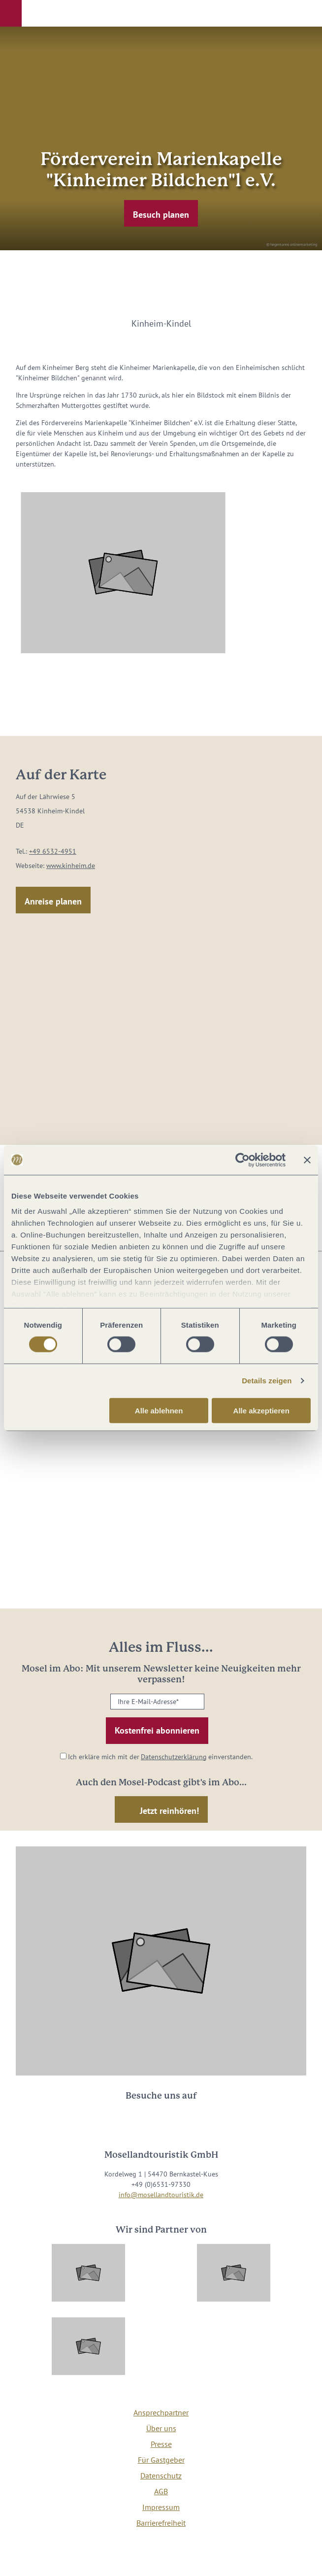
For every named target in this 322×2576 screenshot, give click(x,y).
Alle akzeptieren (261, 1410)
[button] (11, 13)
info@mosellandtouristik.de (161, 2194)
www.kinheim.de (70, 865)
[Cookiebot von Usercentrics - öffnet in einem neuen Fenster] (242, 1159)
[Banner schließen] (307, 1159)
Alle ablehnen (159, 1410)
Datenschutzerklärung (174, 1756)
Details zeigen (266, 1380)
